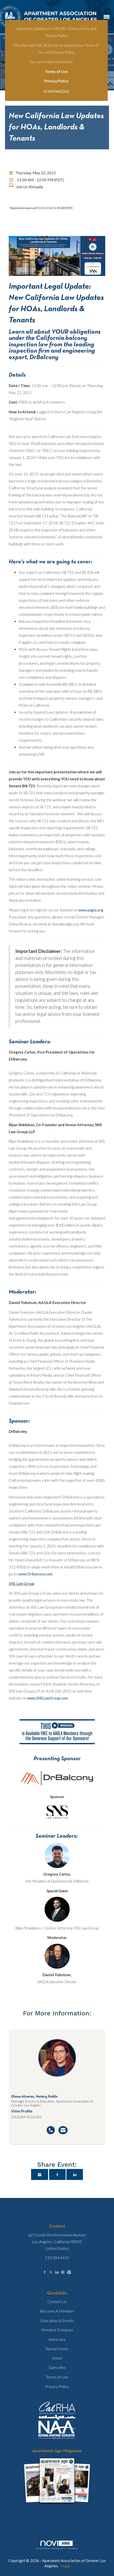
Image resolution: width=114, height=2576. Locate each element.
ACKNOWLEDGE (56, 91)
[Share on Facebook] (57, 2174)
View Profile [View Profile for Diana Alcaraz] (22, 2111)
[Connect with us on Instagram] (62, 2272)
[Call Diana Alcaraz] (50, 2130)
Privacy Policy (56, 81)
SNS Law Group (21, 1583)
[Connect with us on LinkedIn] (56, 2272)
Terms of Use (56, 71)
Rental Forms (57, 2348)
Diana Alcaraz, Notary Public (34, 2096)
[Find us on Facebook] (44, 2272)
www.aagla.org (90, 910)
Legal (65, 2566)
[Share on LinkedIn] (74, 2174)
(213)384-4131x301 (26, 2117)
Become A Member (57, 2311)
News (57, 2358)
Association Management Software (57, 2545)
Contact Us (57, 2301)
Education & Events (57, 2320)
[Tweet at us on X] (50, 2272)
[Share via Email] (39, 2174)
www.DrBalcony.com (35, 1574)
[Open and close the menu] (106, 17)
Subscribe (57, 2367)
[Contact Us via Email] (69, 2272)
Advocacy (57, 2339)
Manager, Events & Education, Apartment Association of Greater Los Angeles (52, 2103)
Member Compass (57, 2329)
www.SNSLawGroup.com (47, 1698)
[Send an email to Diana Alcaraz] (63, 2130)
